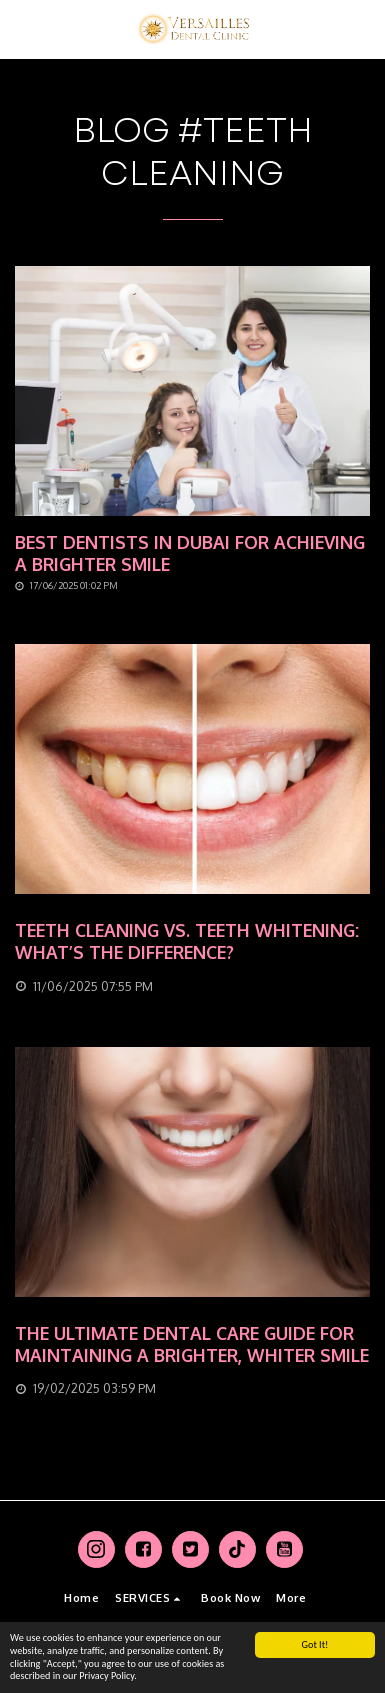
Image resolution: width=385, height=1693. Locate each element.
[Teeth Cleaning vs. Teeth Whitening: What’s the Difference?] (192, 942)
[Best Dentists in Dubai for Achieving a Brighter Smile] (192, 554)
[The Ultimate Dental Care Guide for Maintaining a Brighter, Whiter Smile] (192, 1345)
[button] (22, 29)
